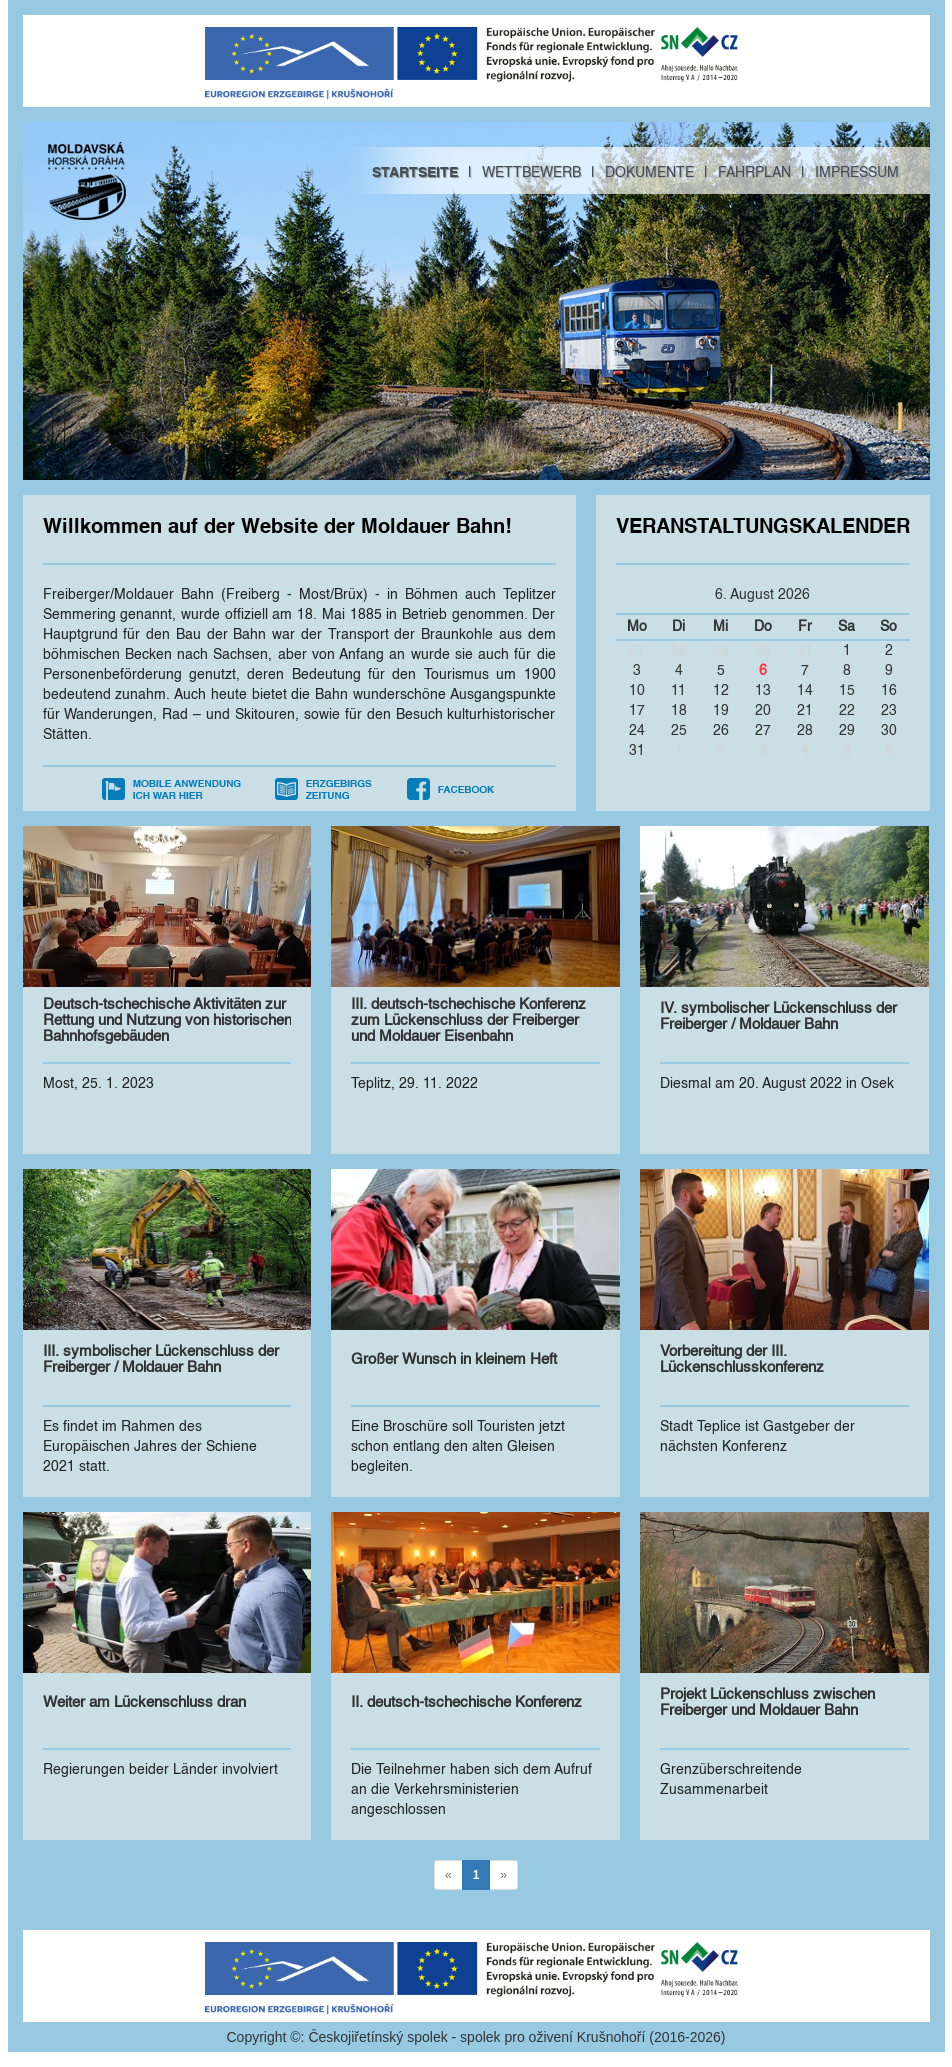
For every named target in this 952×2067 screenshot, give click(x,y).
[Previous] (448, 1875)
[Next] (503, 1875)
